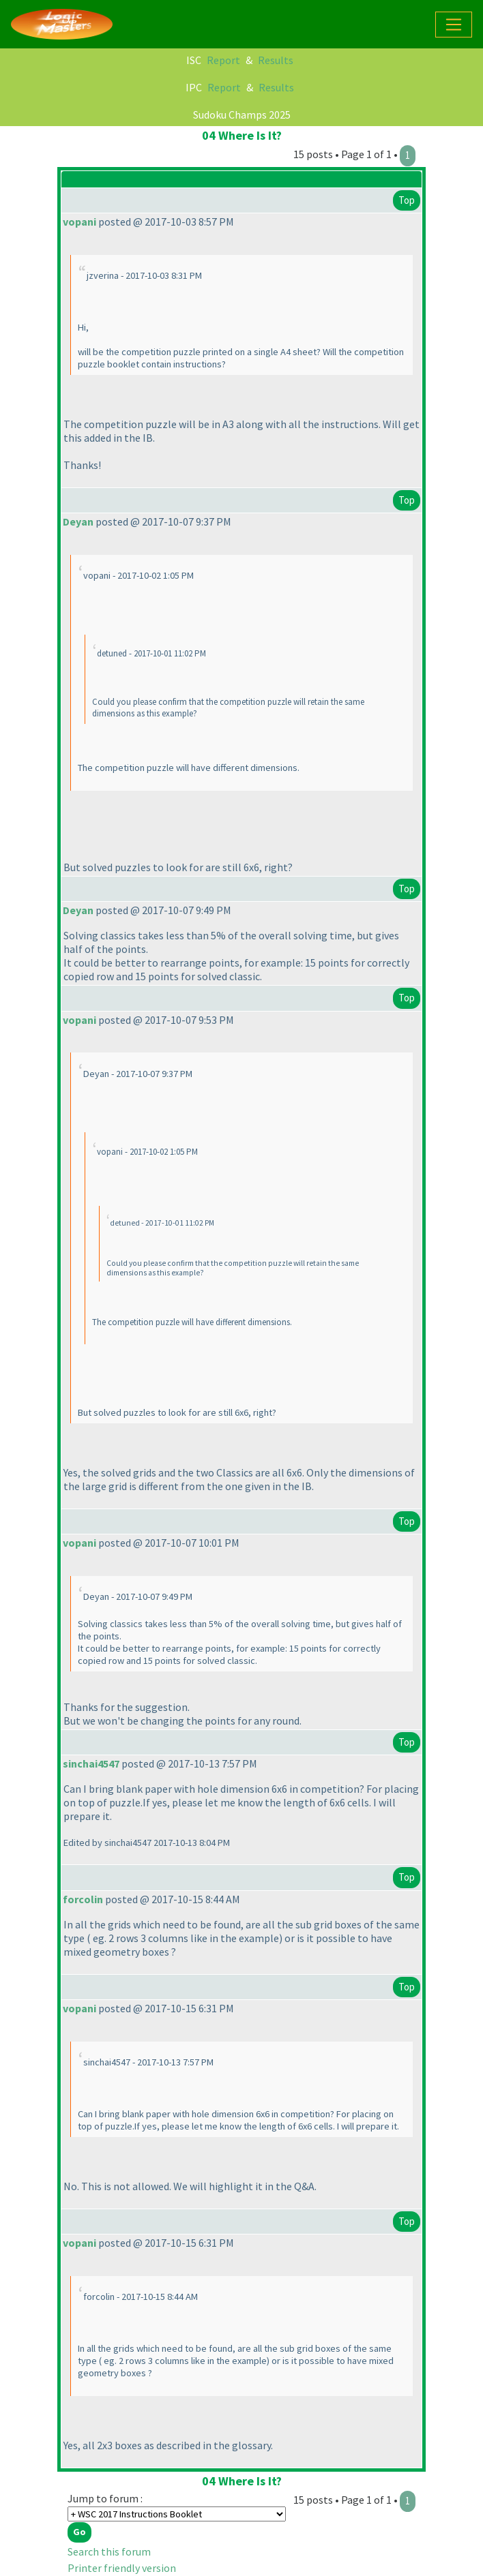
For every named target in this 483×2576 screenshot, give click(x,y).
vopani (79, 221)
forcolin (83, 1899)
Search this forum (109, 2551)
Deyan (78, 521)
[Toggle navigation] (453, 24)
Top (406, 200)
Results (275, 60)
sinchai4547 (91, 1763)
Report (223, 60)
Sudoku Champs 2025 (242, 114)
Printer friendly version (122, 2568)
